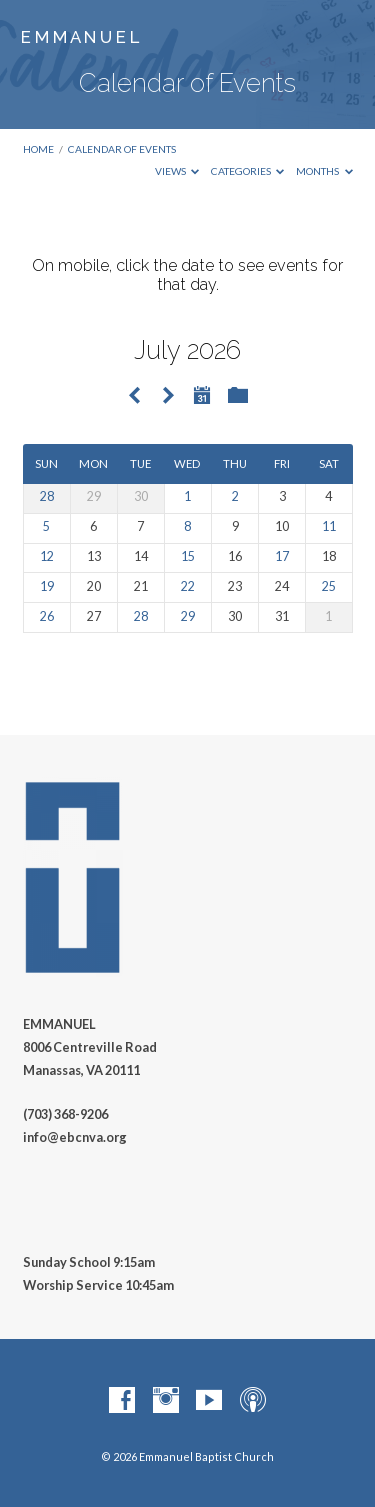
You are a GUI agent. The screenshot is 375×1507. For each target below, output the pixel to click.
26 (47, 616)
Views (177, 171)
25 (329, 586)
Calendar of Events (122, 149)
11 (329, 526)
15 (188, 556)
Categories (248, 171)
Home (38, 149)
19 (47, 586)
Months (324, 171)
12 (47, 556)
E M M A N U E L (80, 37)
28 (47, 496)
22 (188, 586)
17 (282, 556)
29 (188, 616)
